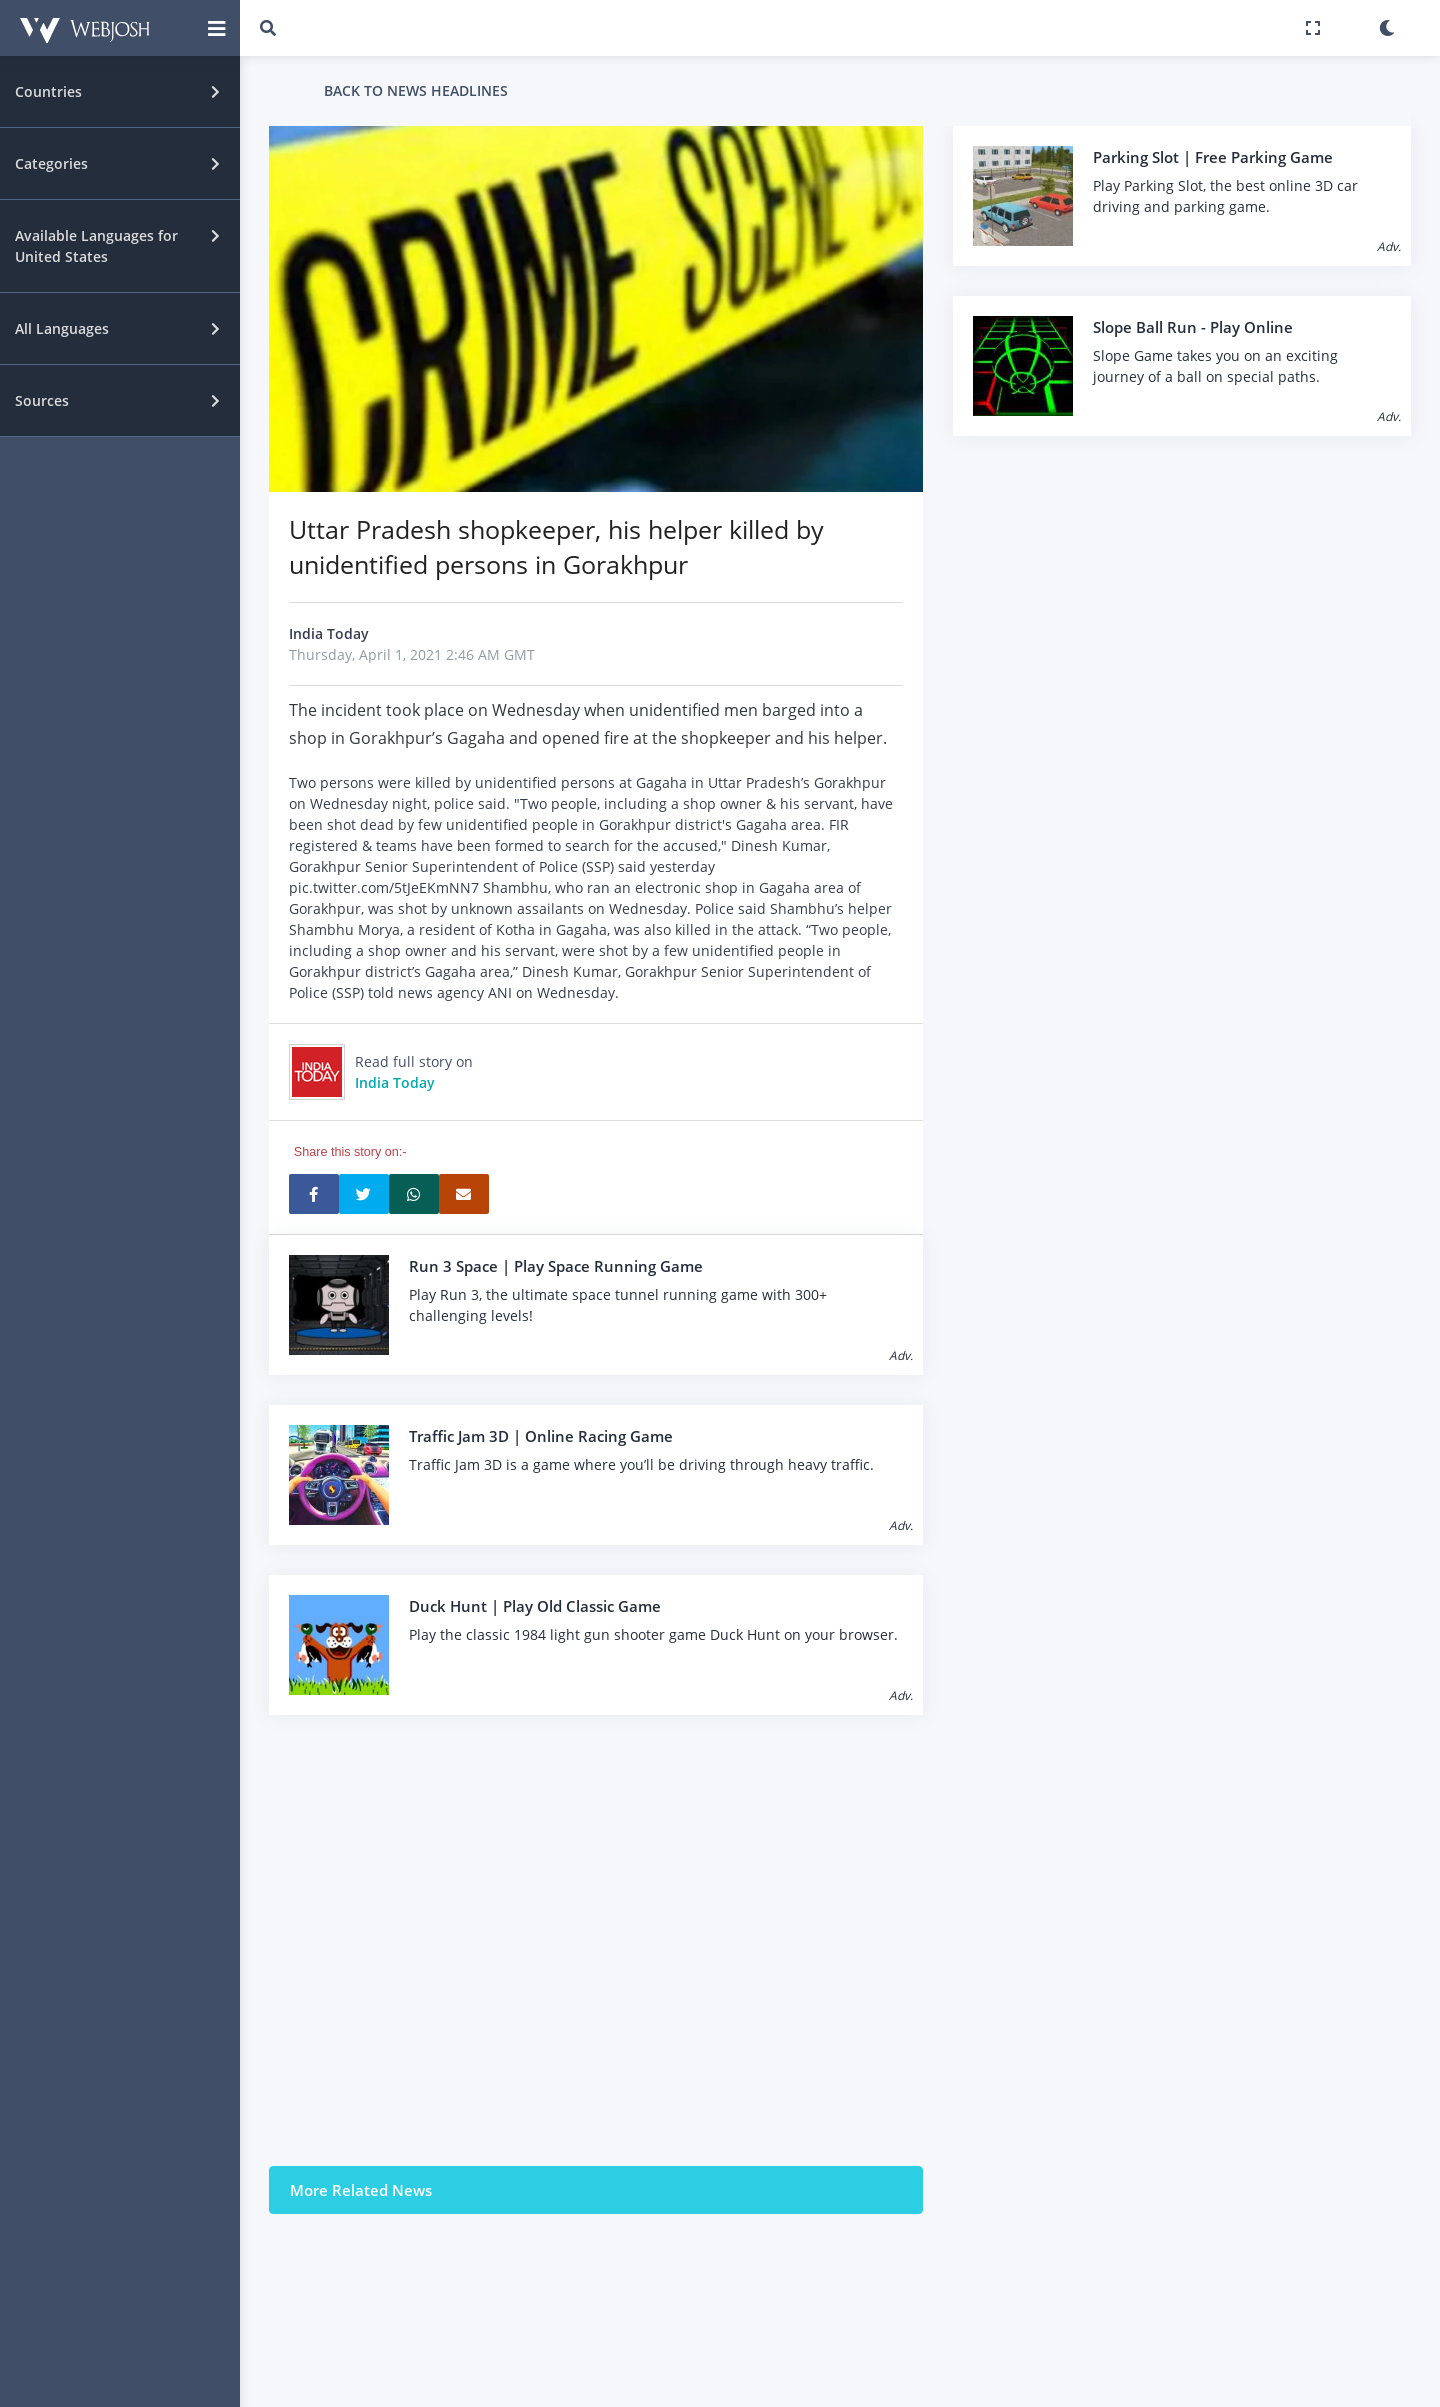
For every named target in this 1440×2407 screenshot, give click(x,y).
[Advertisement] (595, 1940)
